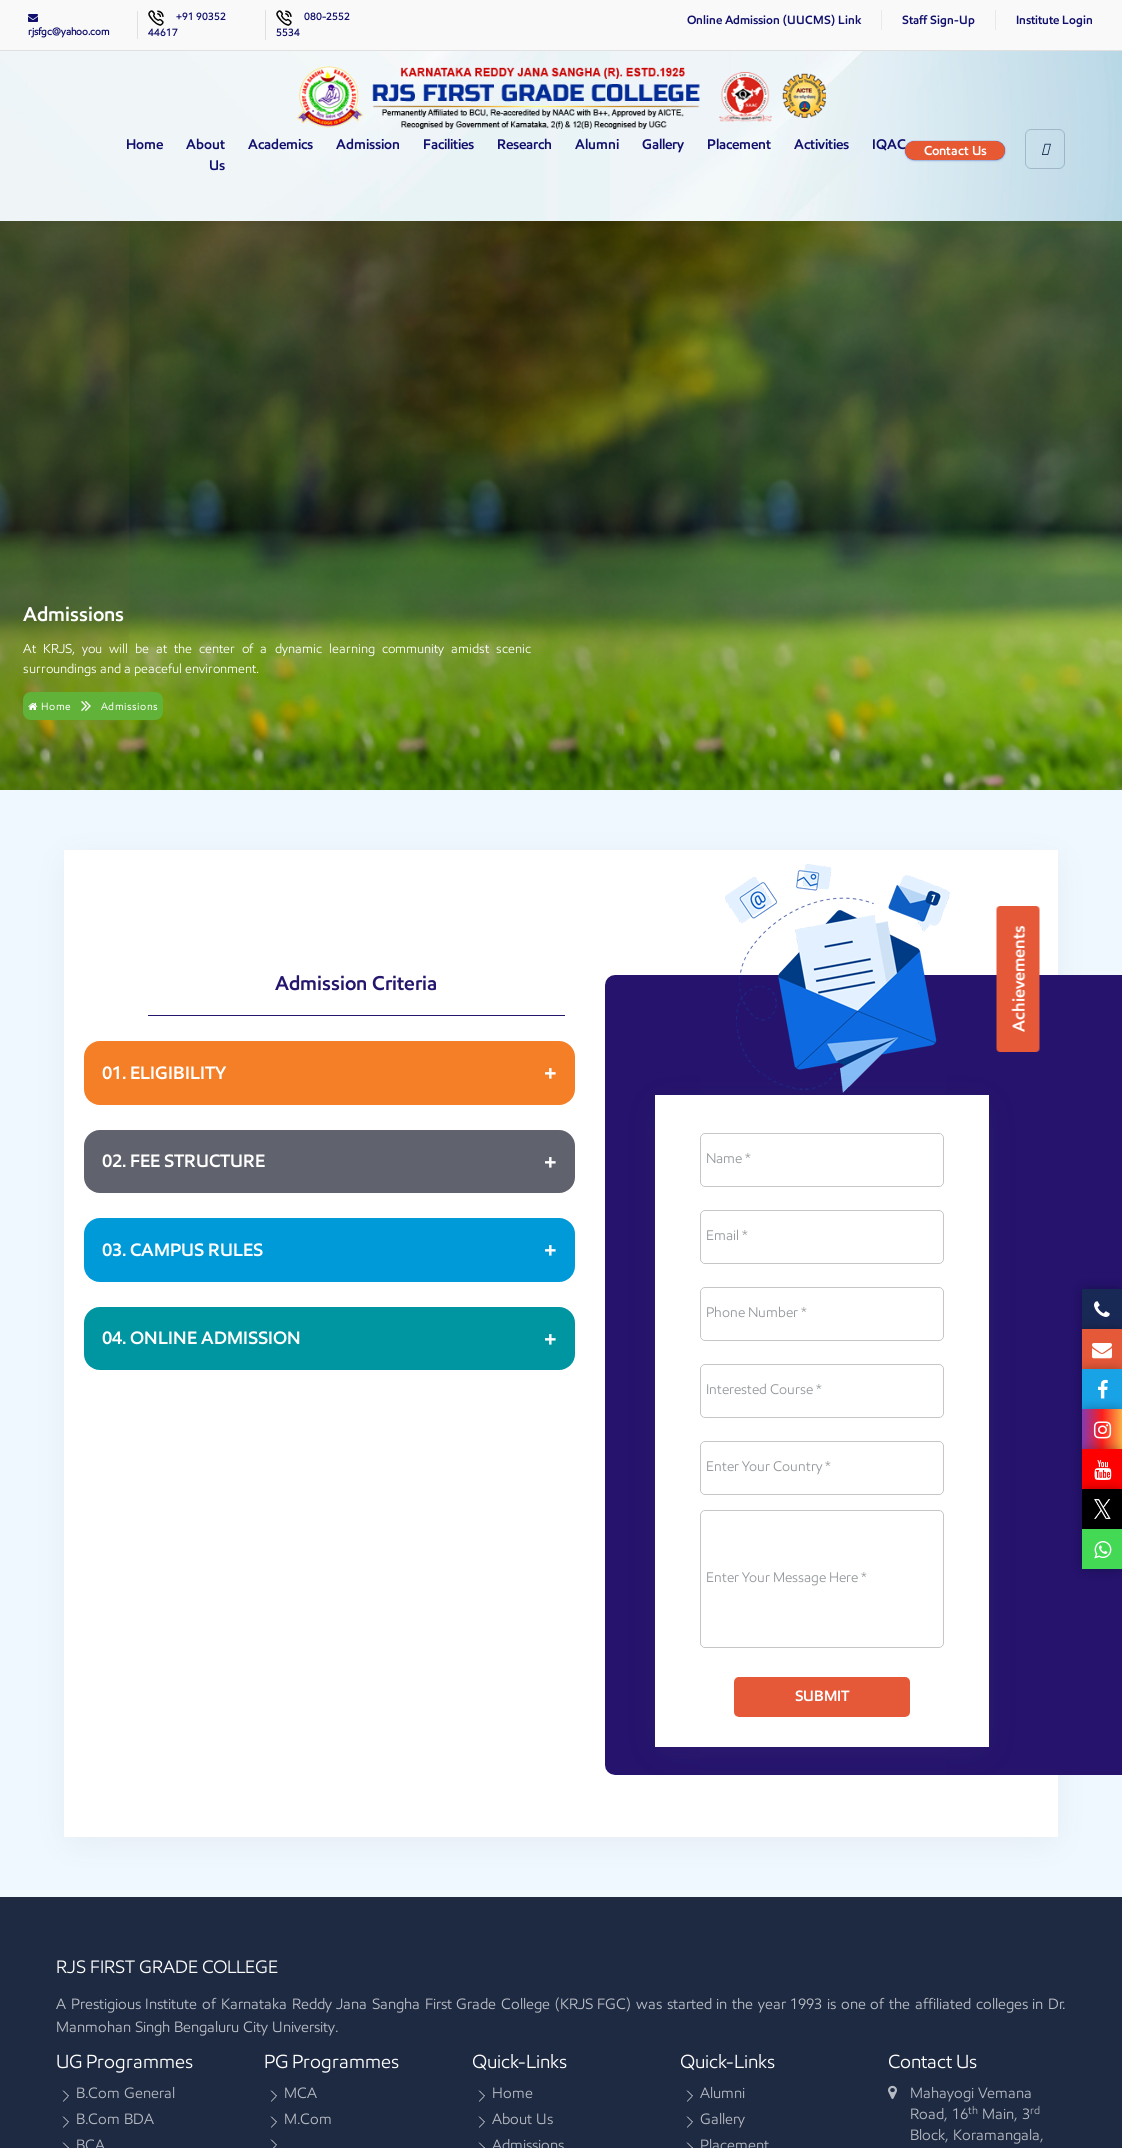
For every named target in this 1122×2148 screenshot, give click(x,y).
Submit (822, 1696)
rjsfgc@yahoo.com (68, 25)
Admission (368, 144)
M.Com (308, 2122)
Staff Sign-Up (938, 19)
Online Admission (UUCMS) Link (774, 19)
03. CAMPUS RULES (182, 1250)
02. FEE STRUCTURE (183, 1161)
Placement (739, 144)
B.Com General (125, 2096)
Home (144, 144)
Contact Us (955, 150)
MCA (300, 2096)
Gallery (663, 144)
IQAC (889, 144)
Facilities (448, 144)
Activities (821, 144)
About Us (205, 155)
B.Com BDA (115, 2122)
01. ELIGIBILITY (164, 1073)
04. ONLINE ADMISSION (201, 1338)
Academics (280, 144)
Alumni (597, 144)
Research (524, 144)
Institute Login (1054, 19)
